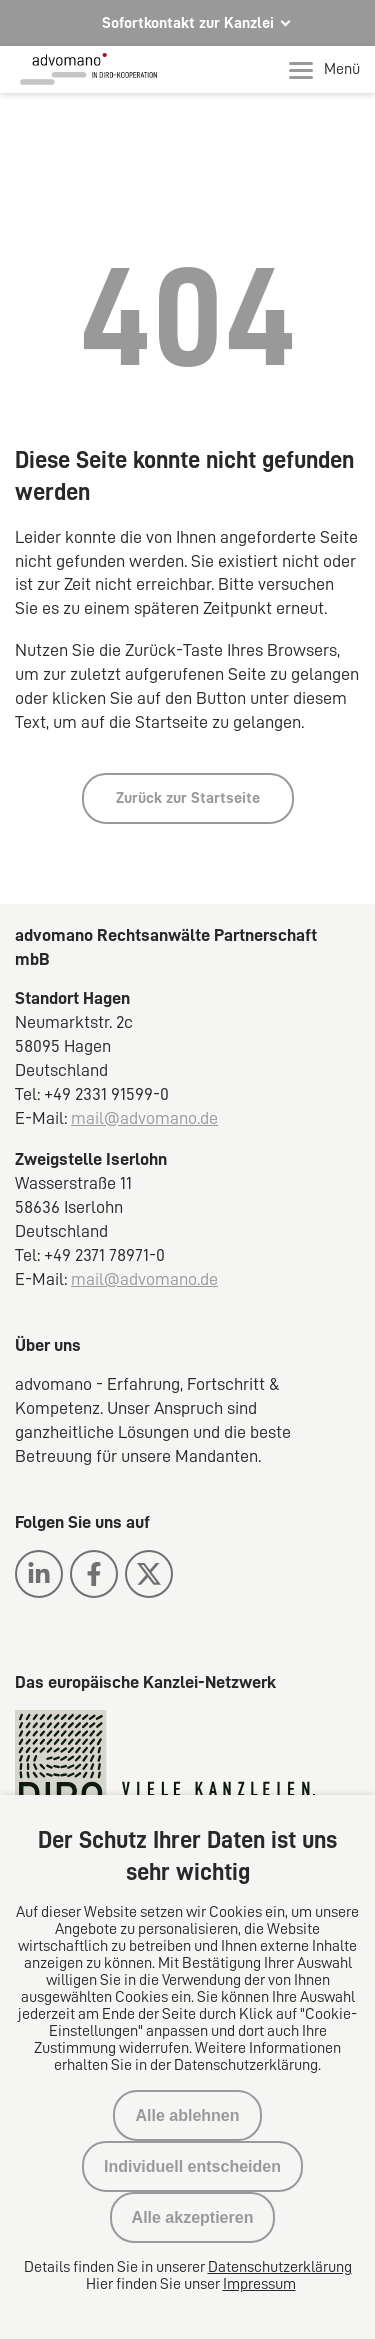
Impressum (259, 2284)
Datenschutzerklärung (280, 2267)
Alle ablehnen (187, 2115)
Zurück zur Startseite (188, 798)
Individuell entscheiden (192, 2166)
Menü (324, 70)
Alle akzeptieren (193, 2217)
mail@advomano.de (144, 1118)
